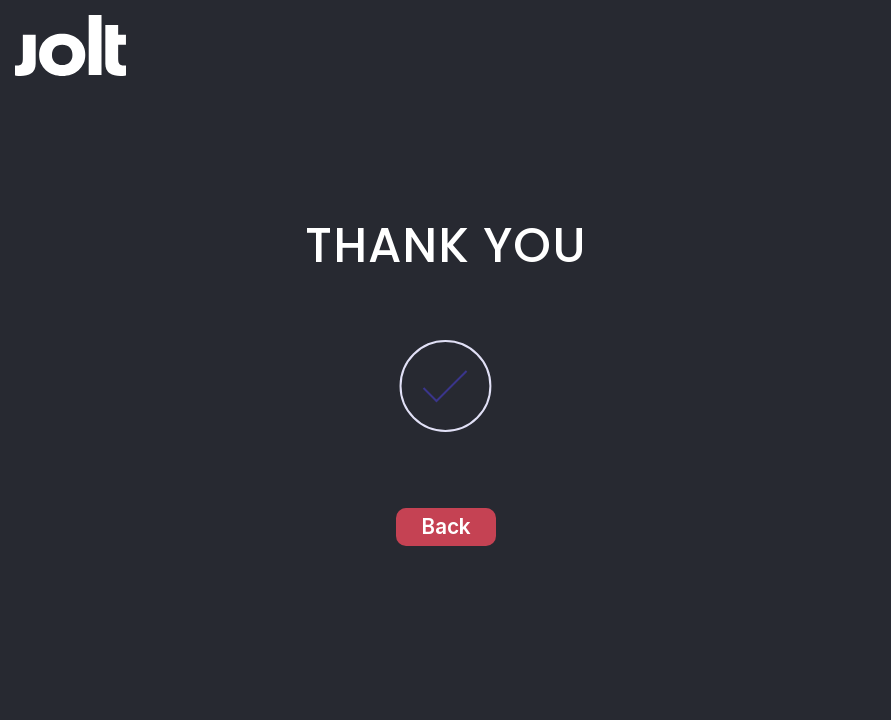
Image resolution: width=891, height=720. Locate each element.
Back (446, 526)
